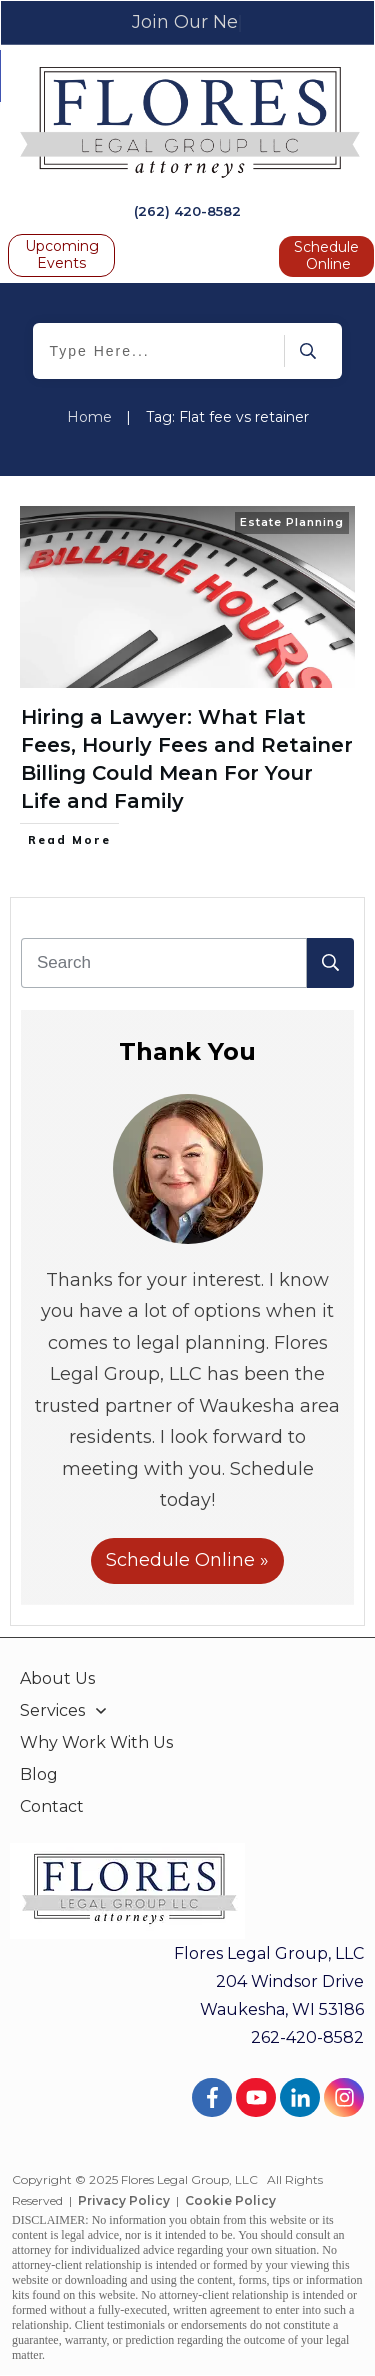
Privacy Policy (124, 2200)
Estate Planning (292, 522)
